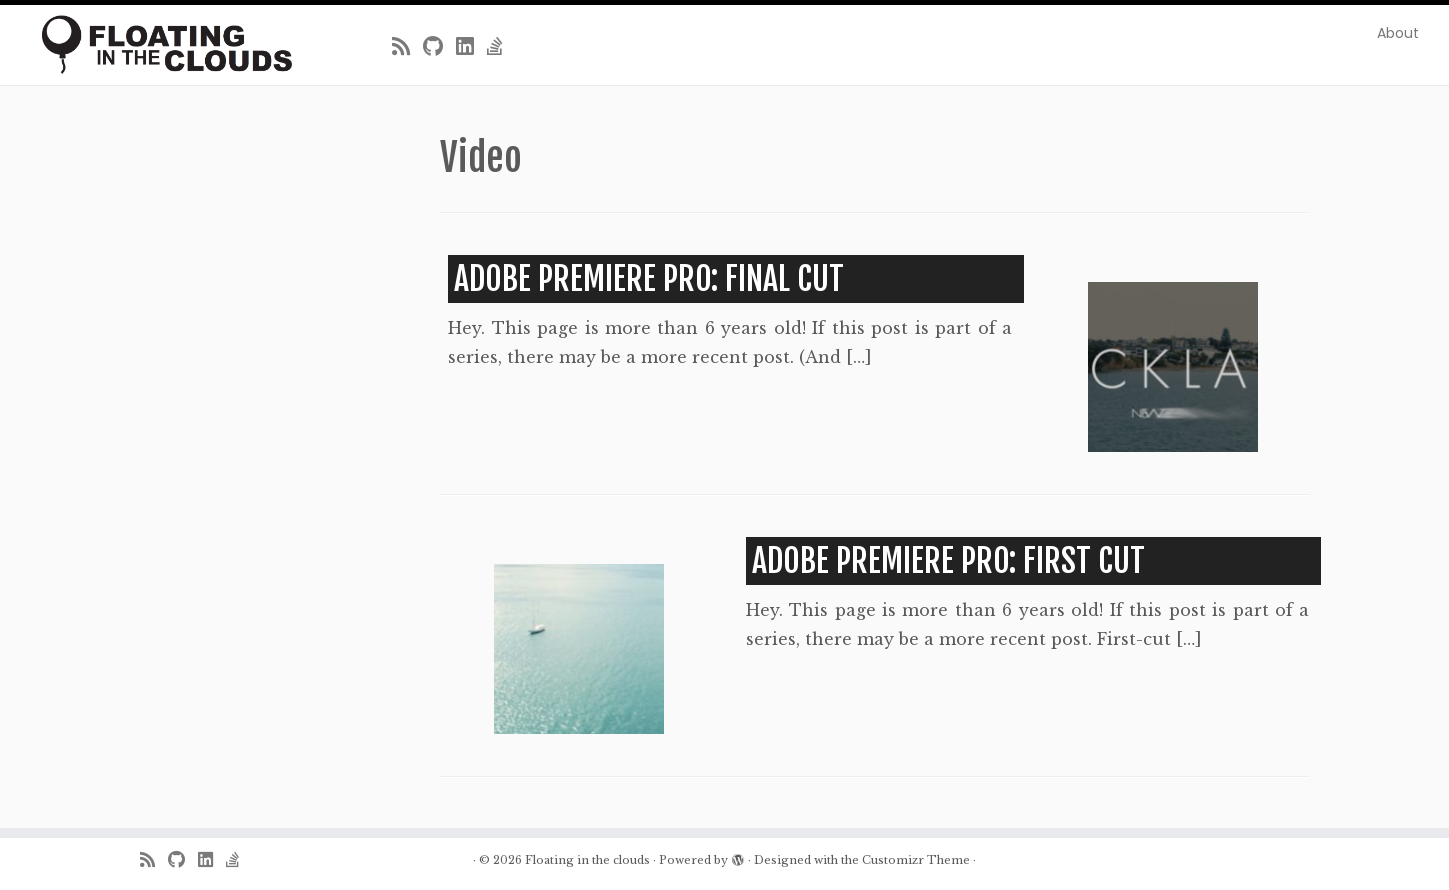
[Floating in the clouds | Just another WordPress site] (167, 44)
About (1398, 33)
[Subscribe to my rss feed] (407, 47)
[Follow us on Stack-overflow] (501, 47)
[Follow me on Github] (439, 47)
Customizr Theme (916, 860)
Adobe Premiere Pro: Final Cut (649, 279)
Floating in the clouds (587, 860)
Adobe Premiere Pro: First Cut (948, 561)
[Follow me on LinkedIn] (471, 47)
